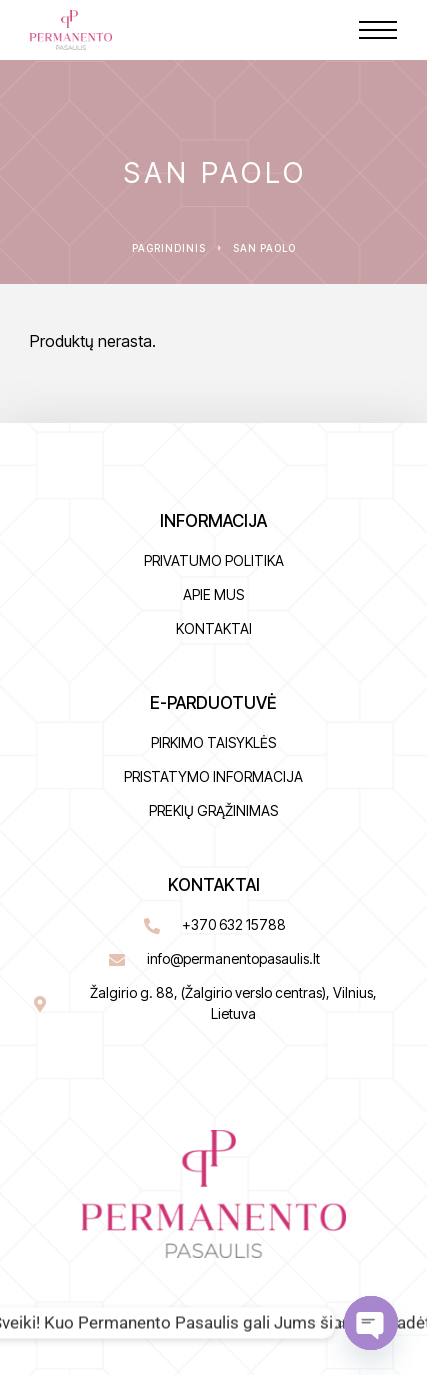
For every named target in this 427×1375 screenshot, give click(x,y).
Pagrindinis (169, 248)
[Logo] (71, 30)
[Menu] (378, 30)
